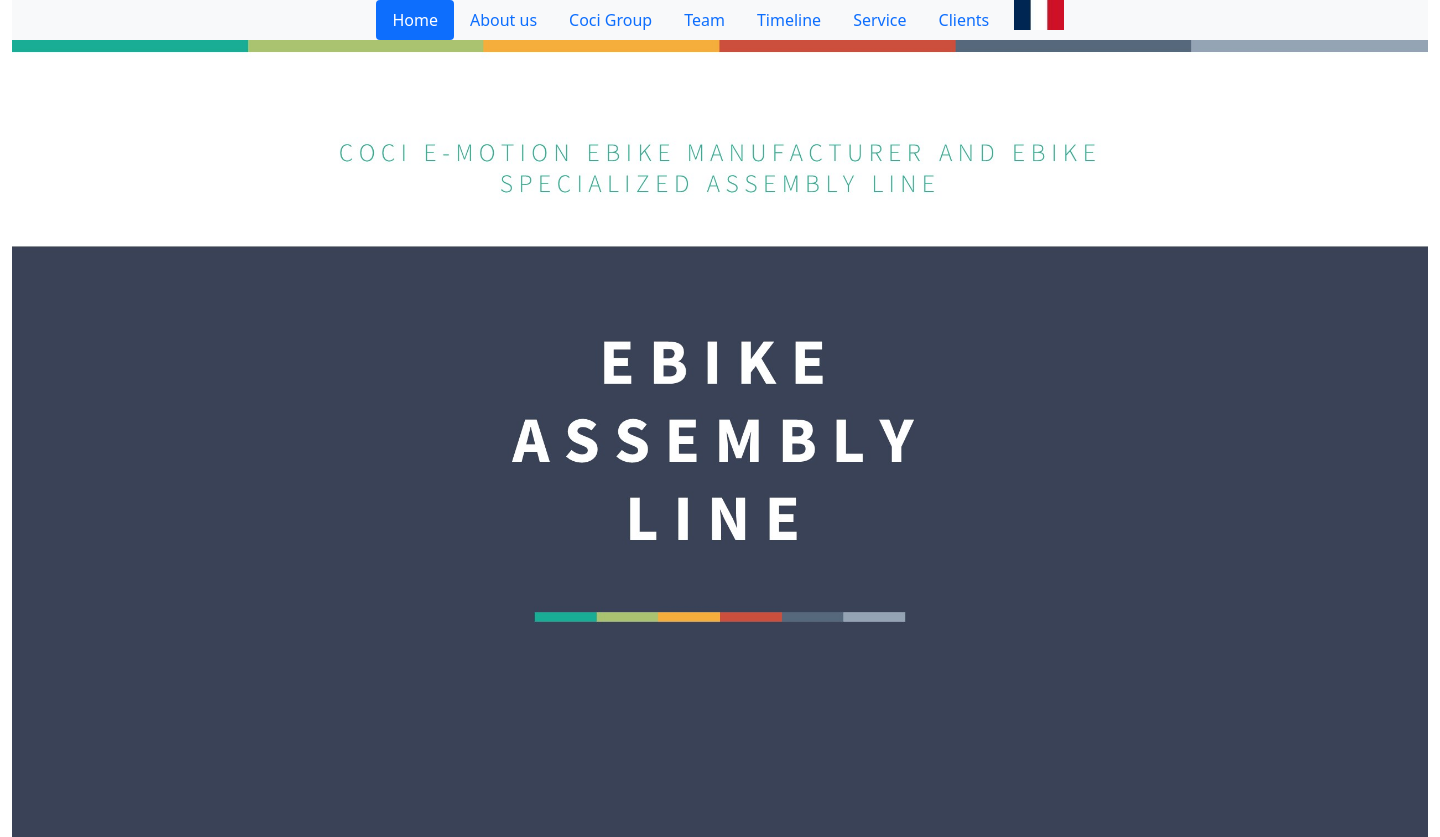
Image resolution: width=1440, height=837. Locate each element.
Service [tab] (879, 20)
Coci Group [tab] (610, 20)
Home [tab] (415, 20)
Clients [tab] (964, 20)
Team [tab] (704, 20)
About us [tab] (503, 20)
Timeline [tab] (789, 20)
